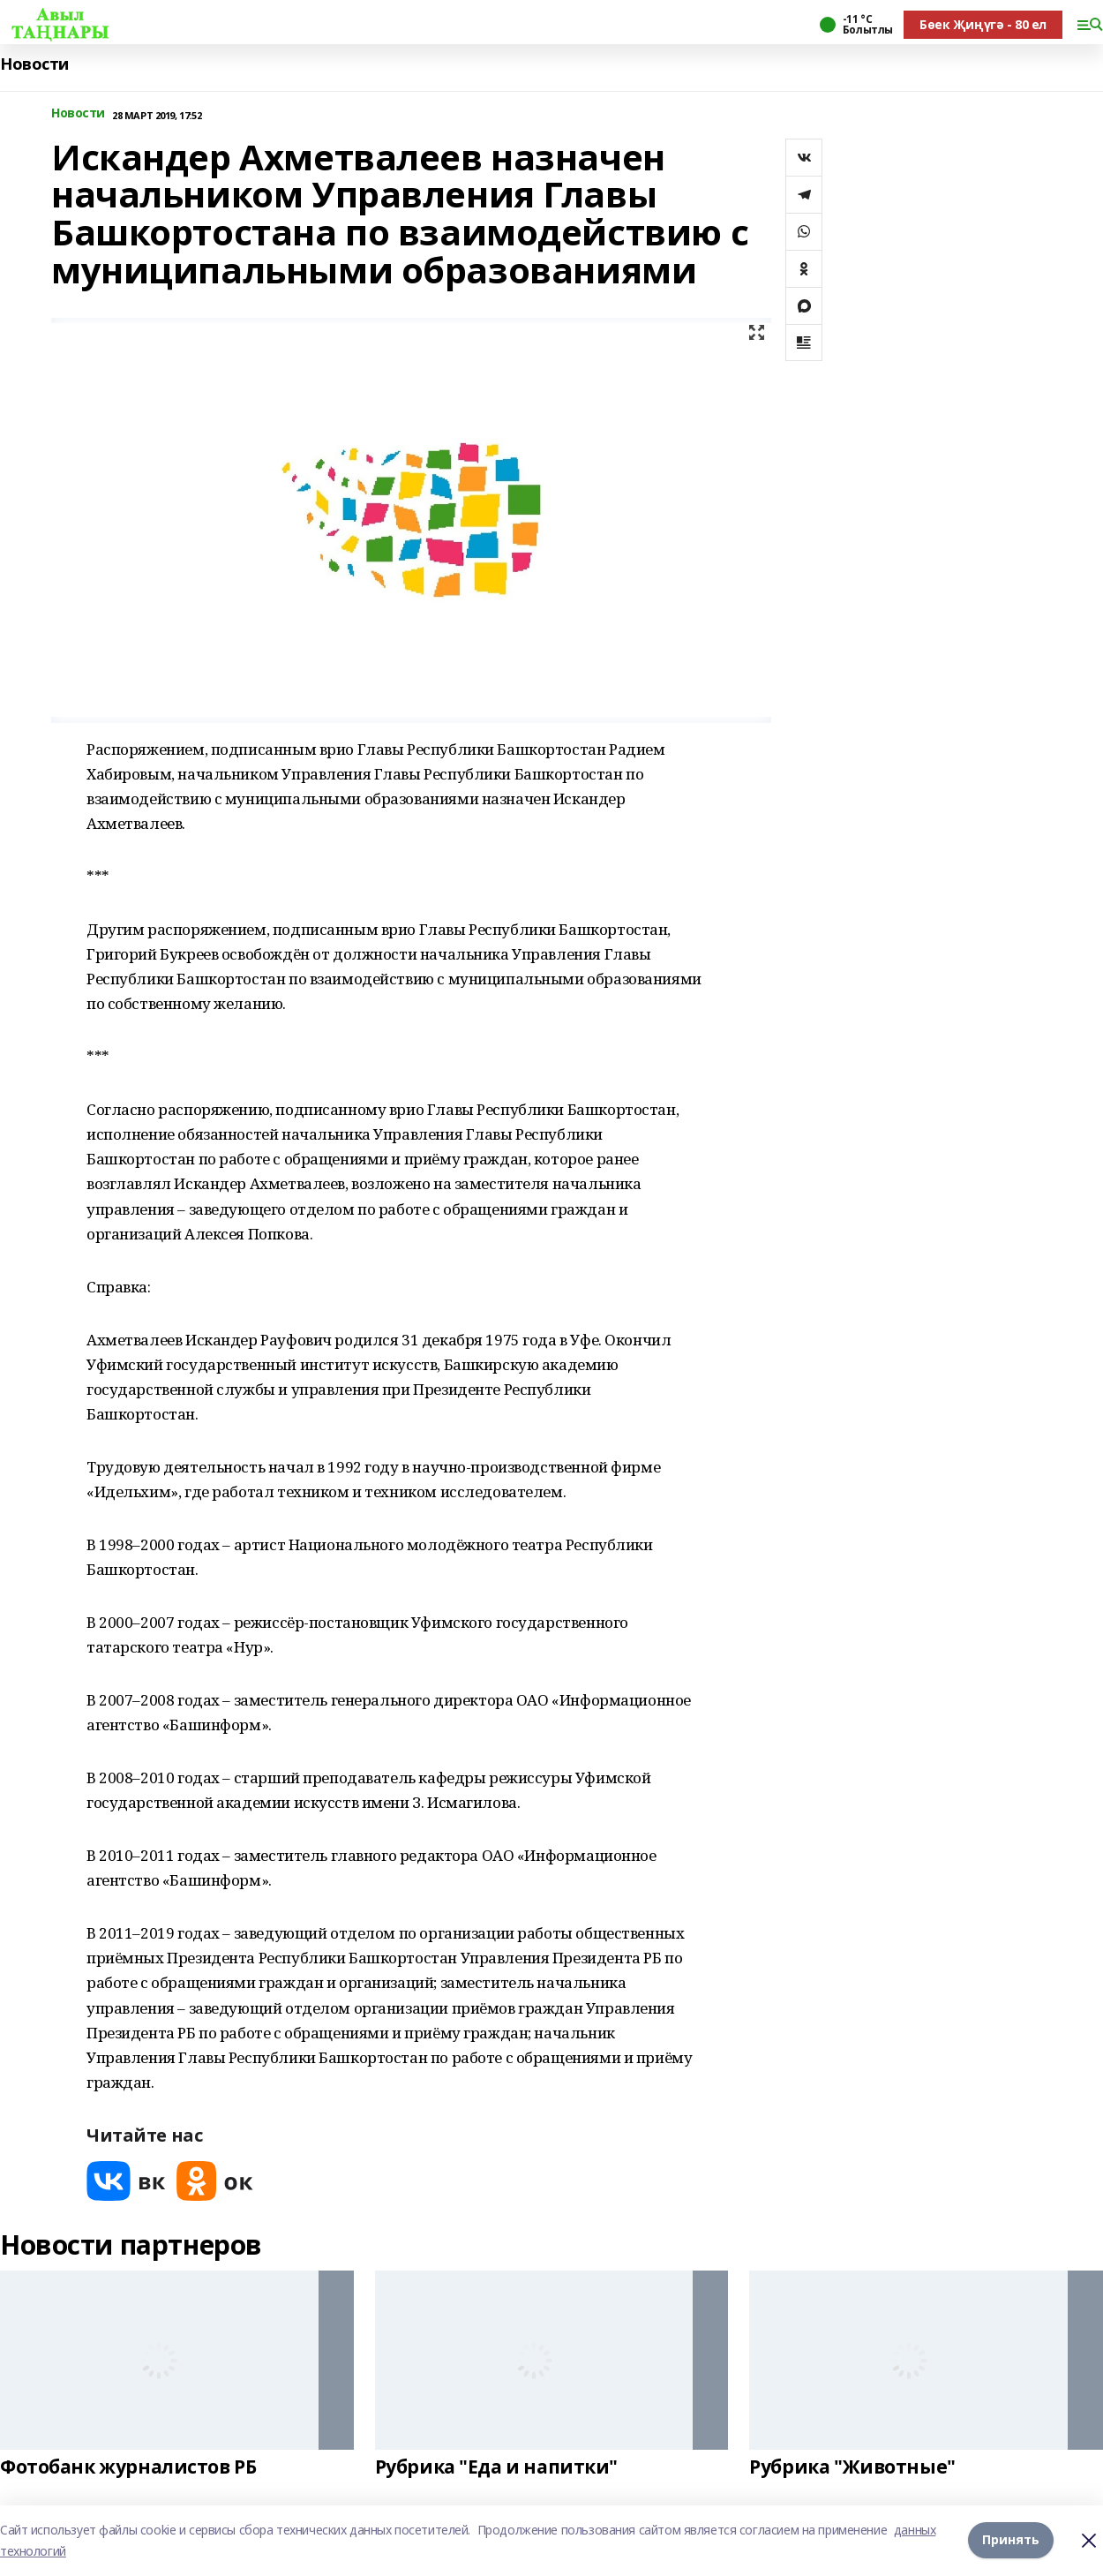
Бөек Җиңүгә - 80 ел (983, 24)
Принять (1010, 2540)
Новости (34, 64)
